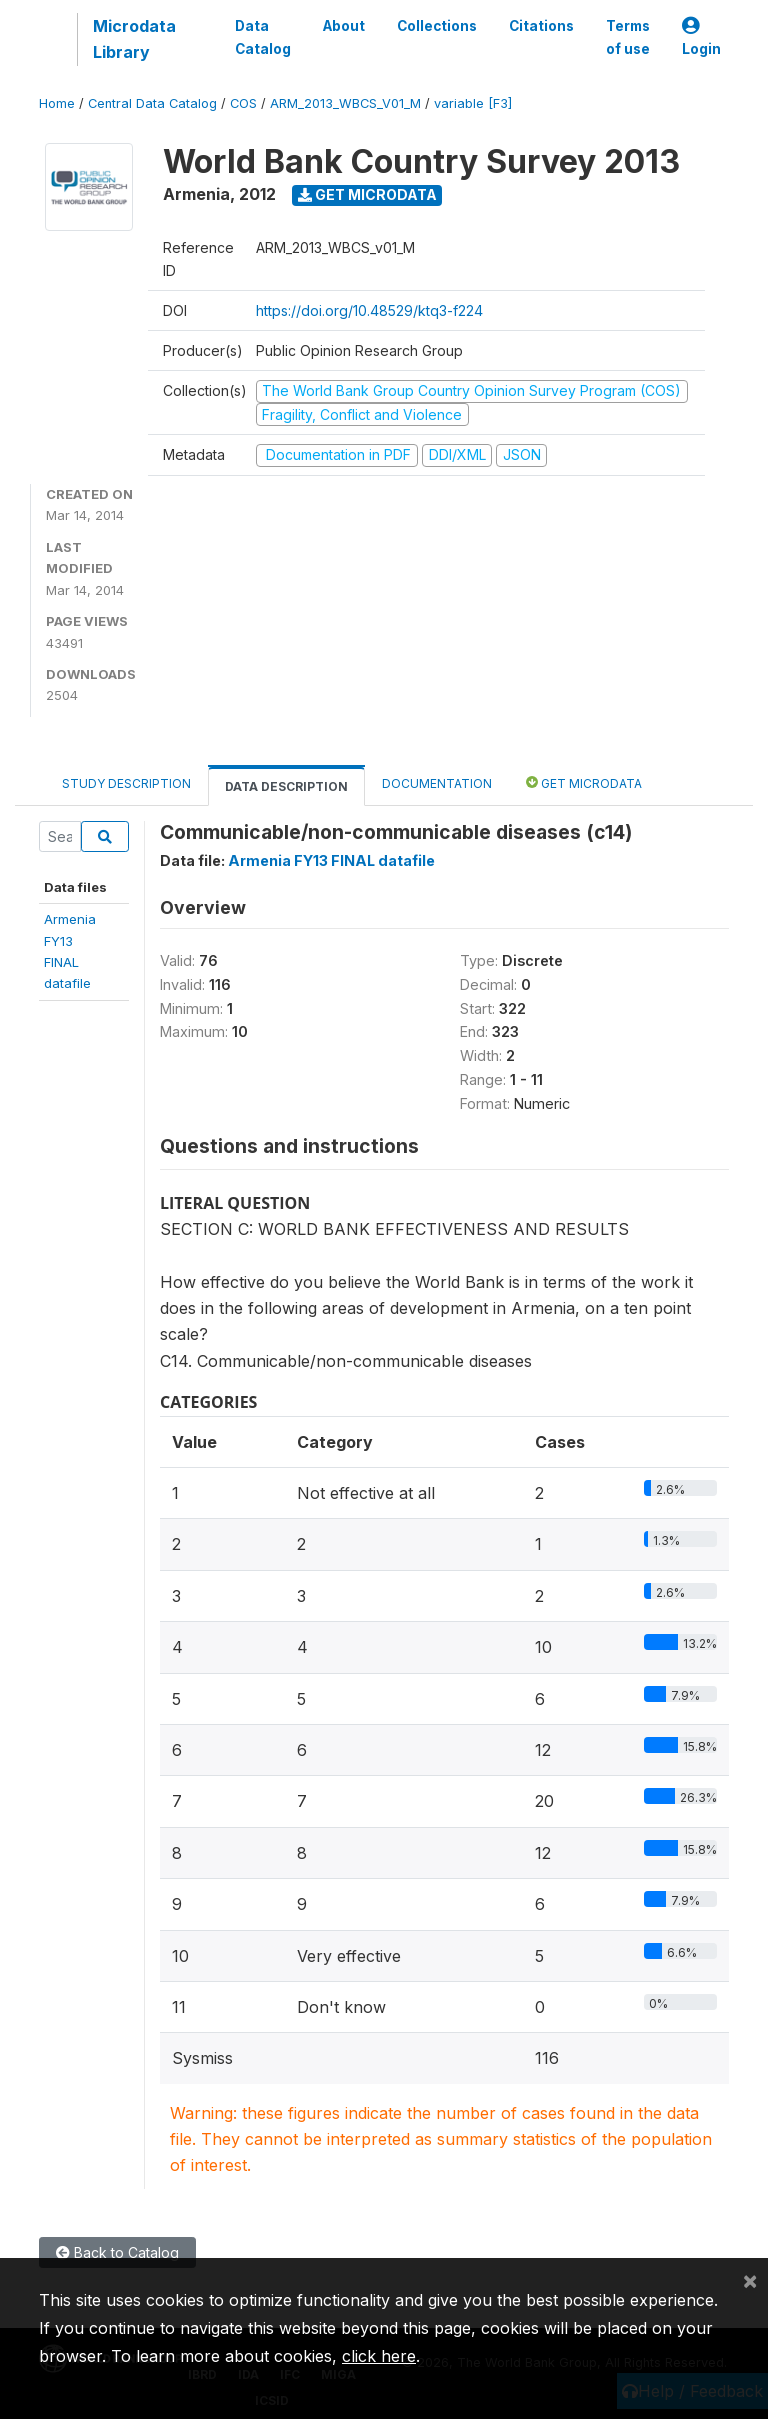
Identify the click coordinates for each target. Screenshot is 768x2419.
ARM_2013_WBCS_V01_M (345, 103)
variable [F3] (473, 103)
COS (243, 103)
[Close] (750, 2280)
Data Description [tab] (286, 786)
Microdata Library (134, 39)
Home (57, 103)
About (344, 26)
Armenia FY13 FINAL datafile (331, 860)
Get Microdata (367, 194)
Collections (437, 26)
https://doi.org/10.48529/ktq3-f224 (369, 310)
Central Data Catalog (152, 103)
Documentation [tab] (437, 783)
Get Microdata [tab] (584, 782)
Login (701, 37)
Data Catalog (263, 37)
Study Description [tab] (126, 783)
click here (379, 2356)
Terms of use (628, 37)
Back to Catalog (117, 2252)
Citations (541, 26)
